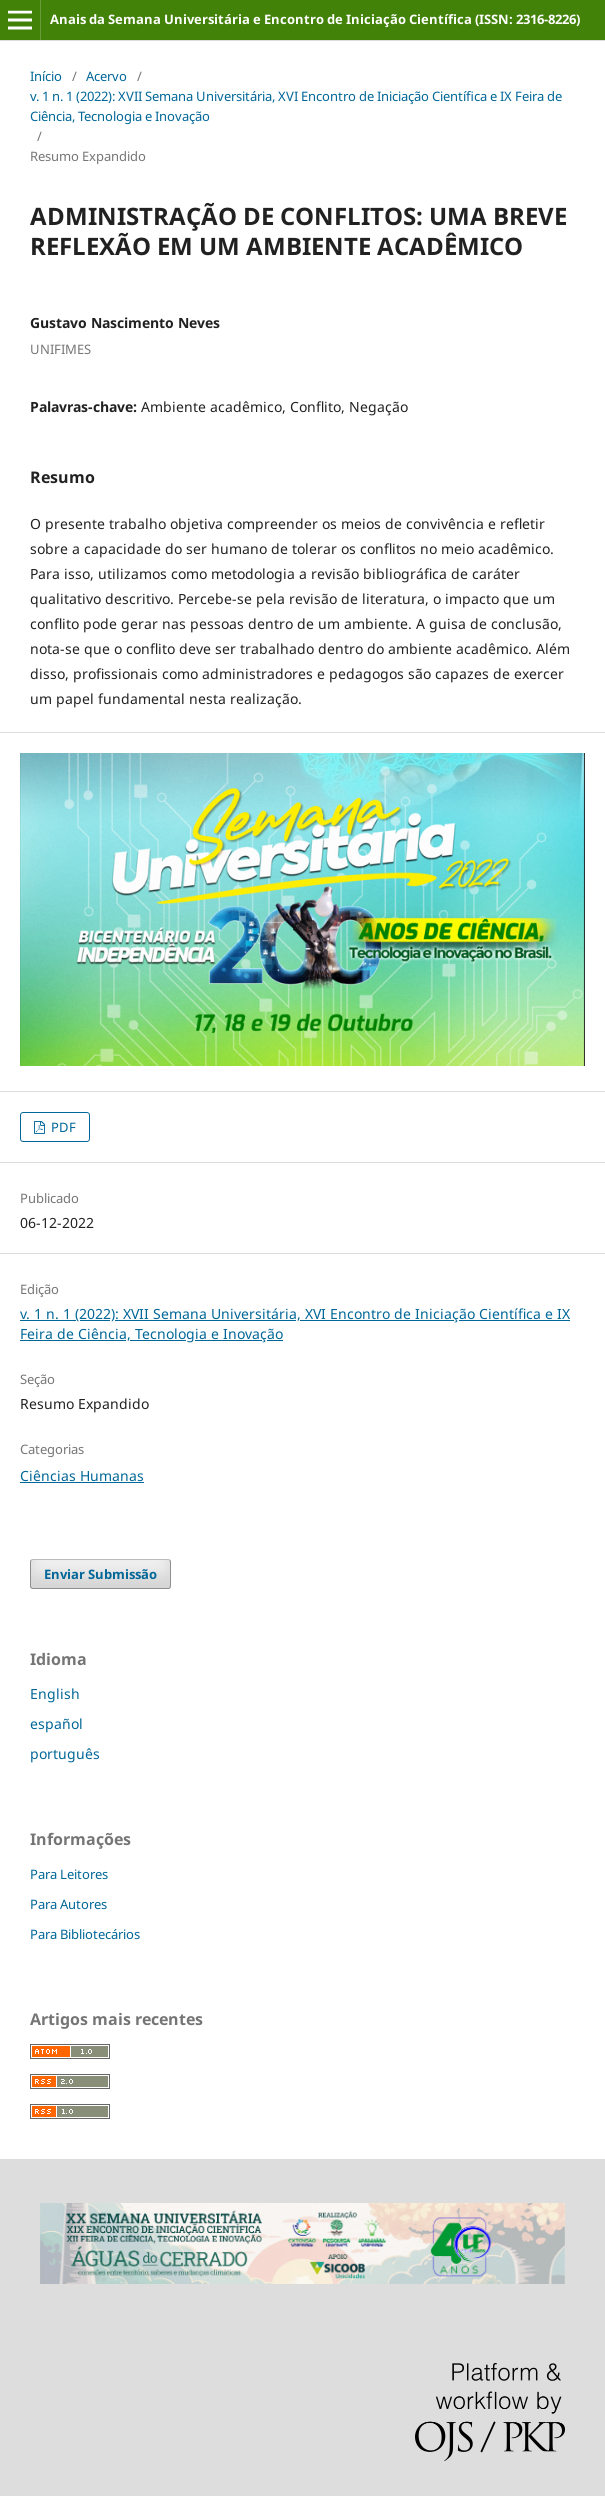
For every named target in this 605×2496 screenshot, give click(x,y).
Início (46, 76)
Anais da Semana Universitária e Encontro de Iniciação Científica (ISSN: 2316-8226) (315, 19)
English (55, 1693)
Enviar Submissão (100, 1574)
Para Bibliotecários (85, 1934)
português (65, 1753)
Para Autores (68, 1904)
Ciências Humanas (82, 1475)
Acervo (106, 76)
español (56, 1723)
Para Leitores (69, 1874)
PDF (62, 1127)
